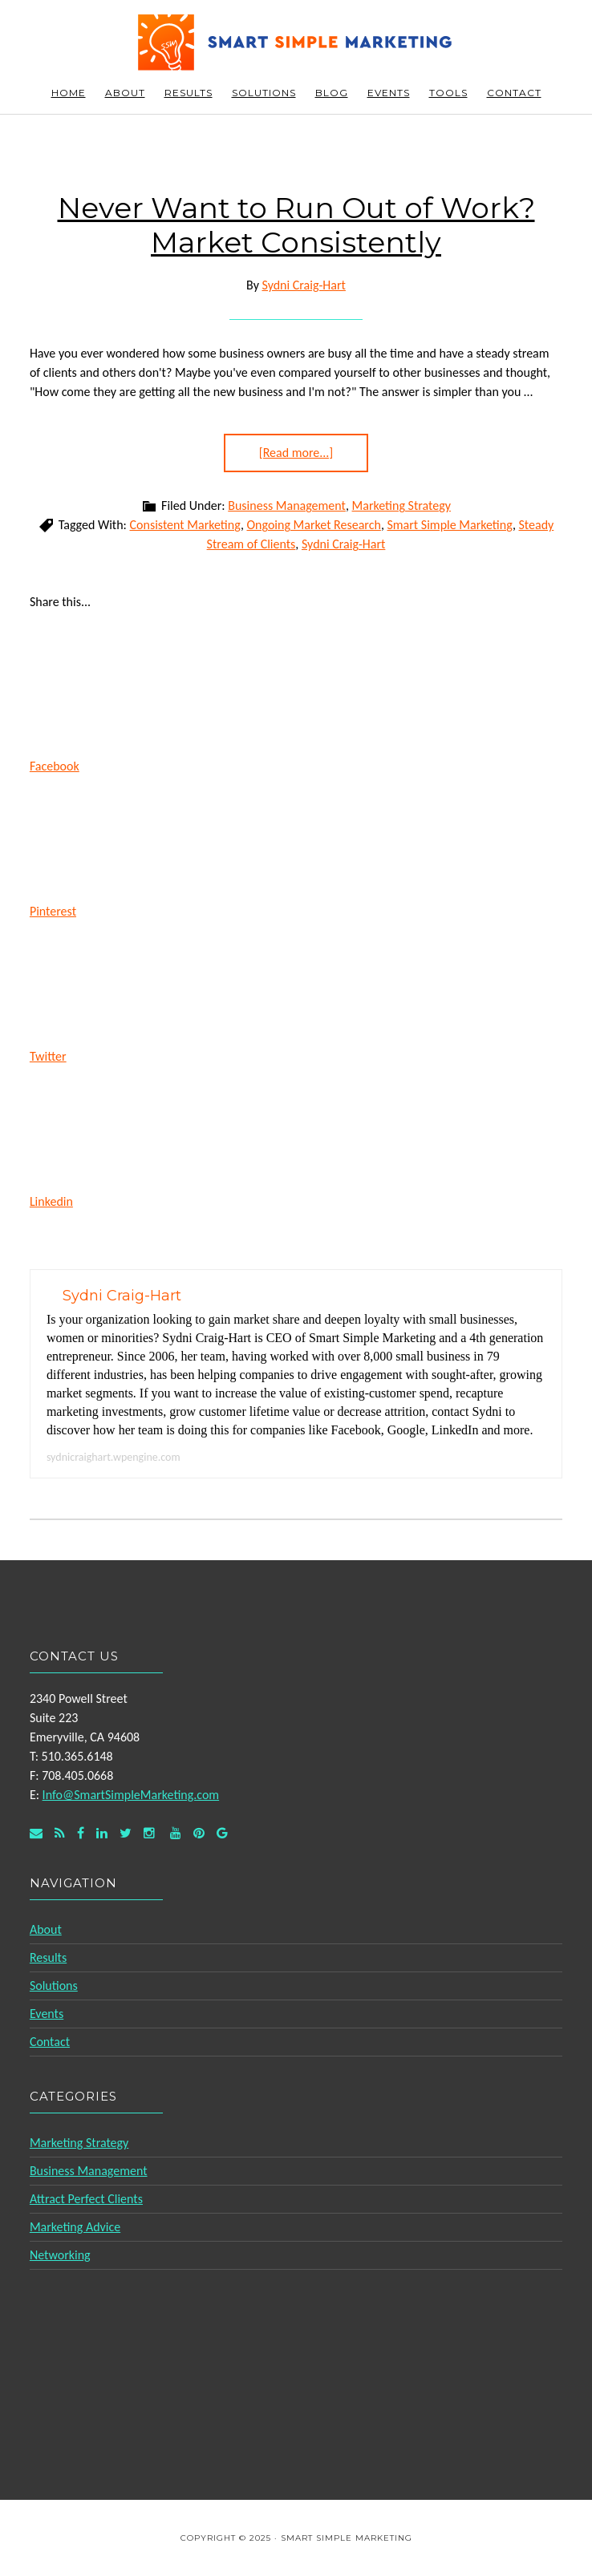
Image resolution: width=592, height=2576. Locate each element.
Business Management (287, 505)
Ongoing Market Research (313, 524)
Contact (50, 2041)
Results (48, 1957)
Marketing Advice (75, 2226)
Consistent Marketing (185, 524)
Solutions (54, 1985)
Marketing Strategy (401, 505)
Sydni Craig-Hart (343, 544)
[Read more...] (296, 452)
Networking (60, 2255)
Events (46, 2013)
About (46, 1929)
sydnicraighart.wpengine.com (113, 1457)
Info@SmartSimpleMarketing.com (131, 1794)
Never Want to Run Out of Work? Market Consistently (296, 225)
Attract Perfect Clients (86, 2198)
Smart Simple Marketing (296, 42)
